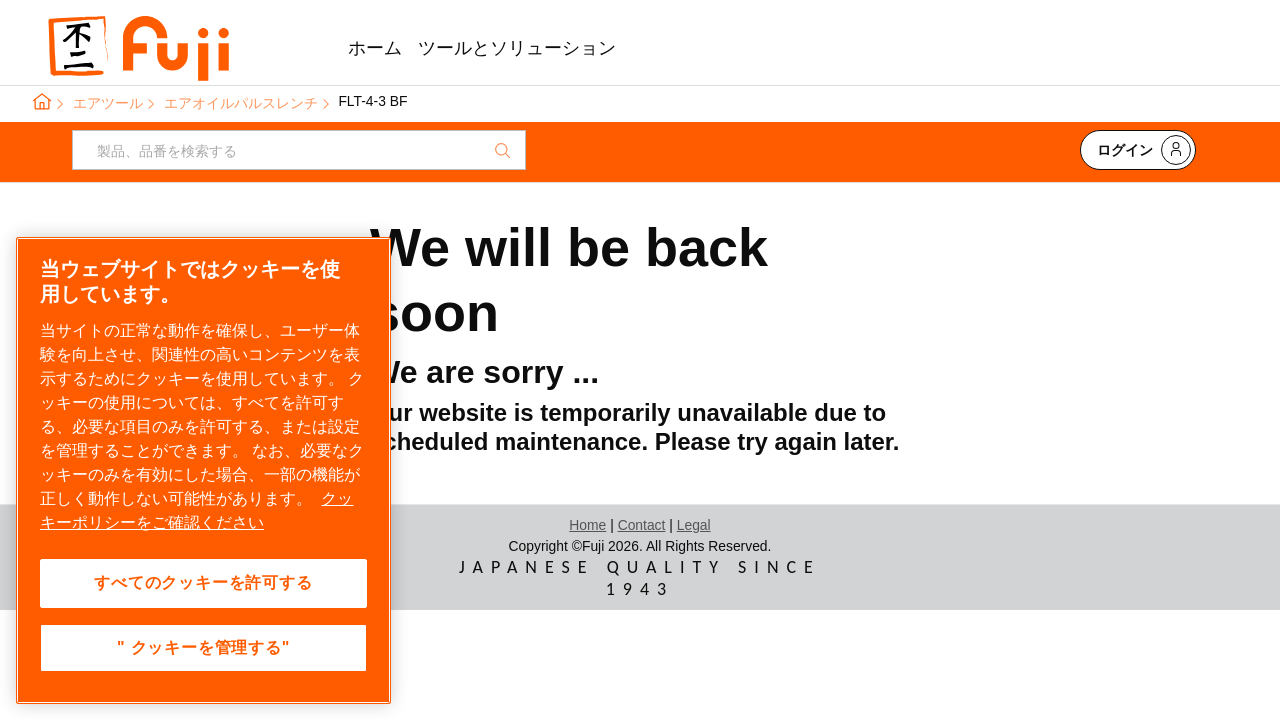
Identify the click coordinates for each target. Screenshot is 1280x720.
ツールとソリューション (517, 48)
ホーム (375, 48)
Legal (694, 525)
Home (587, 525)
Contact (642, 525)
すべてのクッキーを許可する (203, 582)
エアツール (108, 103)
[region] (203, 470)
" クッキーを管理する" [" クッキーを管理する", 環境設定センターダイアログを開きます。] (203, 647)
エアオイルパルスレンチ (241, 103)
